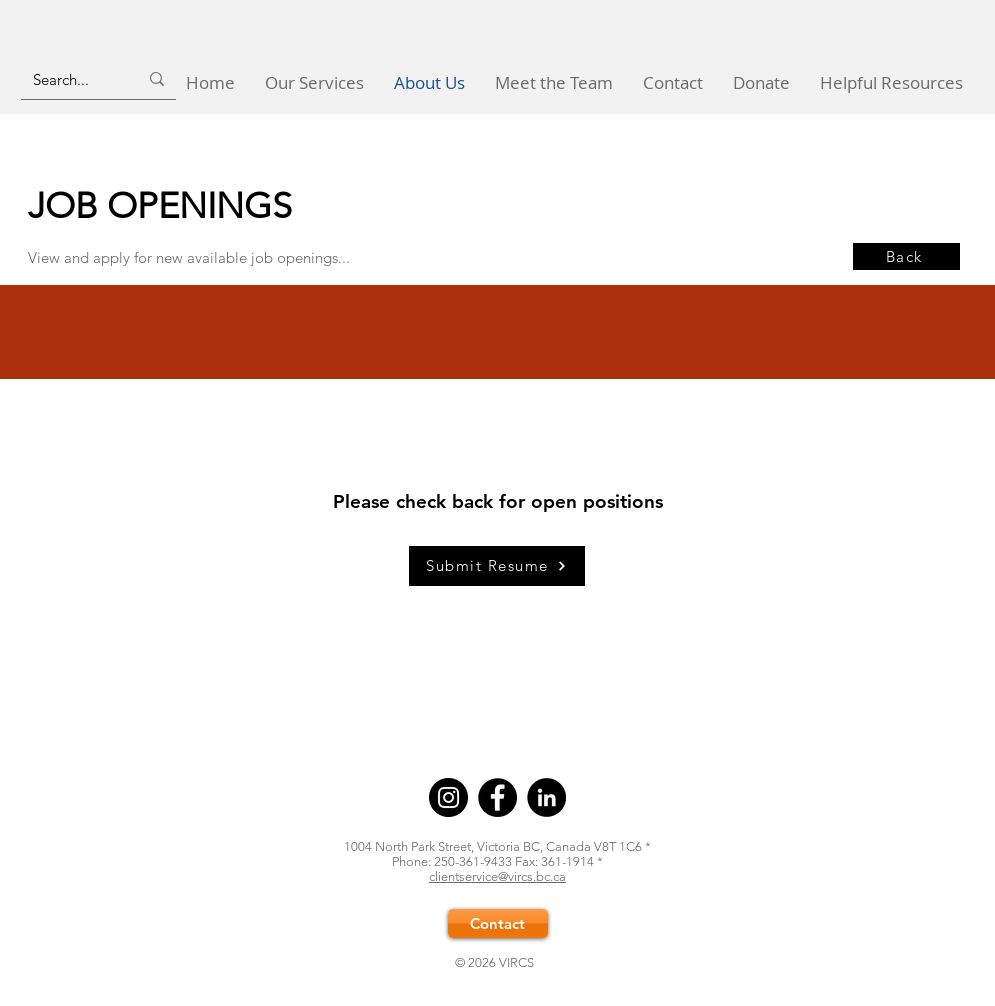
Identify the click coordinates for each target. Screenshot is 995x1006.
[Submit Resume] (497, 566)
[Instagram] (448, 797)
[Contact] (498, 923)
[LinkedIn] (546, 797)
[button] (314, 82)
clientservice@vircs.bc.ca (497, 876)
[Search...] (70, 79)
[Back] (906, 256)
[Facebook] (497, 797)
